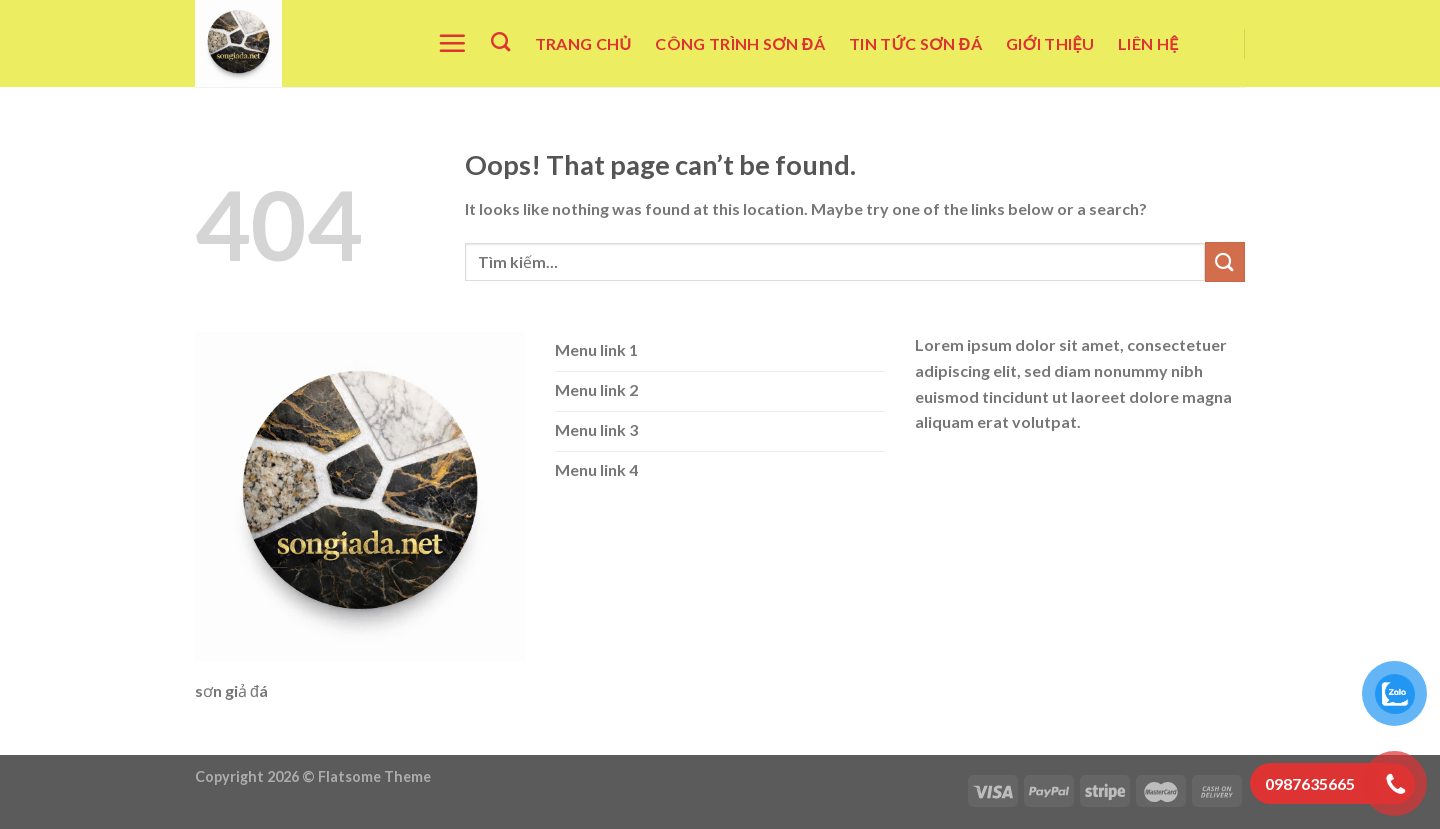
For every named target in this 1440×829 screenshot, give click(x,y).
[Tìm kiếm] (500, 41)
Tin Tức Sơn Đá (915, 44)
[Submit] (1225, 261)
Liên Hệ (1148, 44)
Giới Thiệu (1050, 44)
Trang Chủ (583, 44)
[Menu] (452, 43)
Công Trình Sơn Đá (740, 44)
